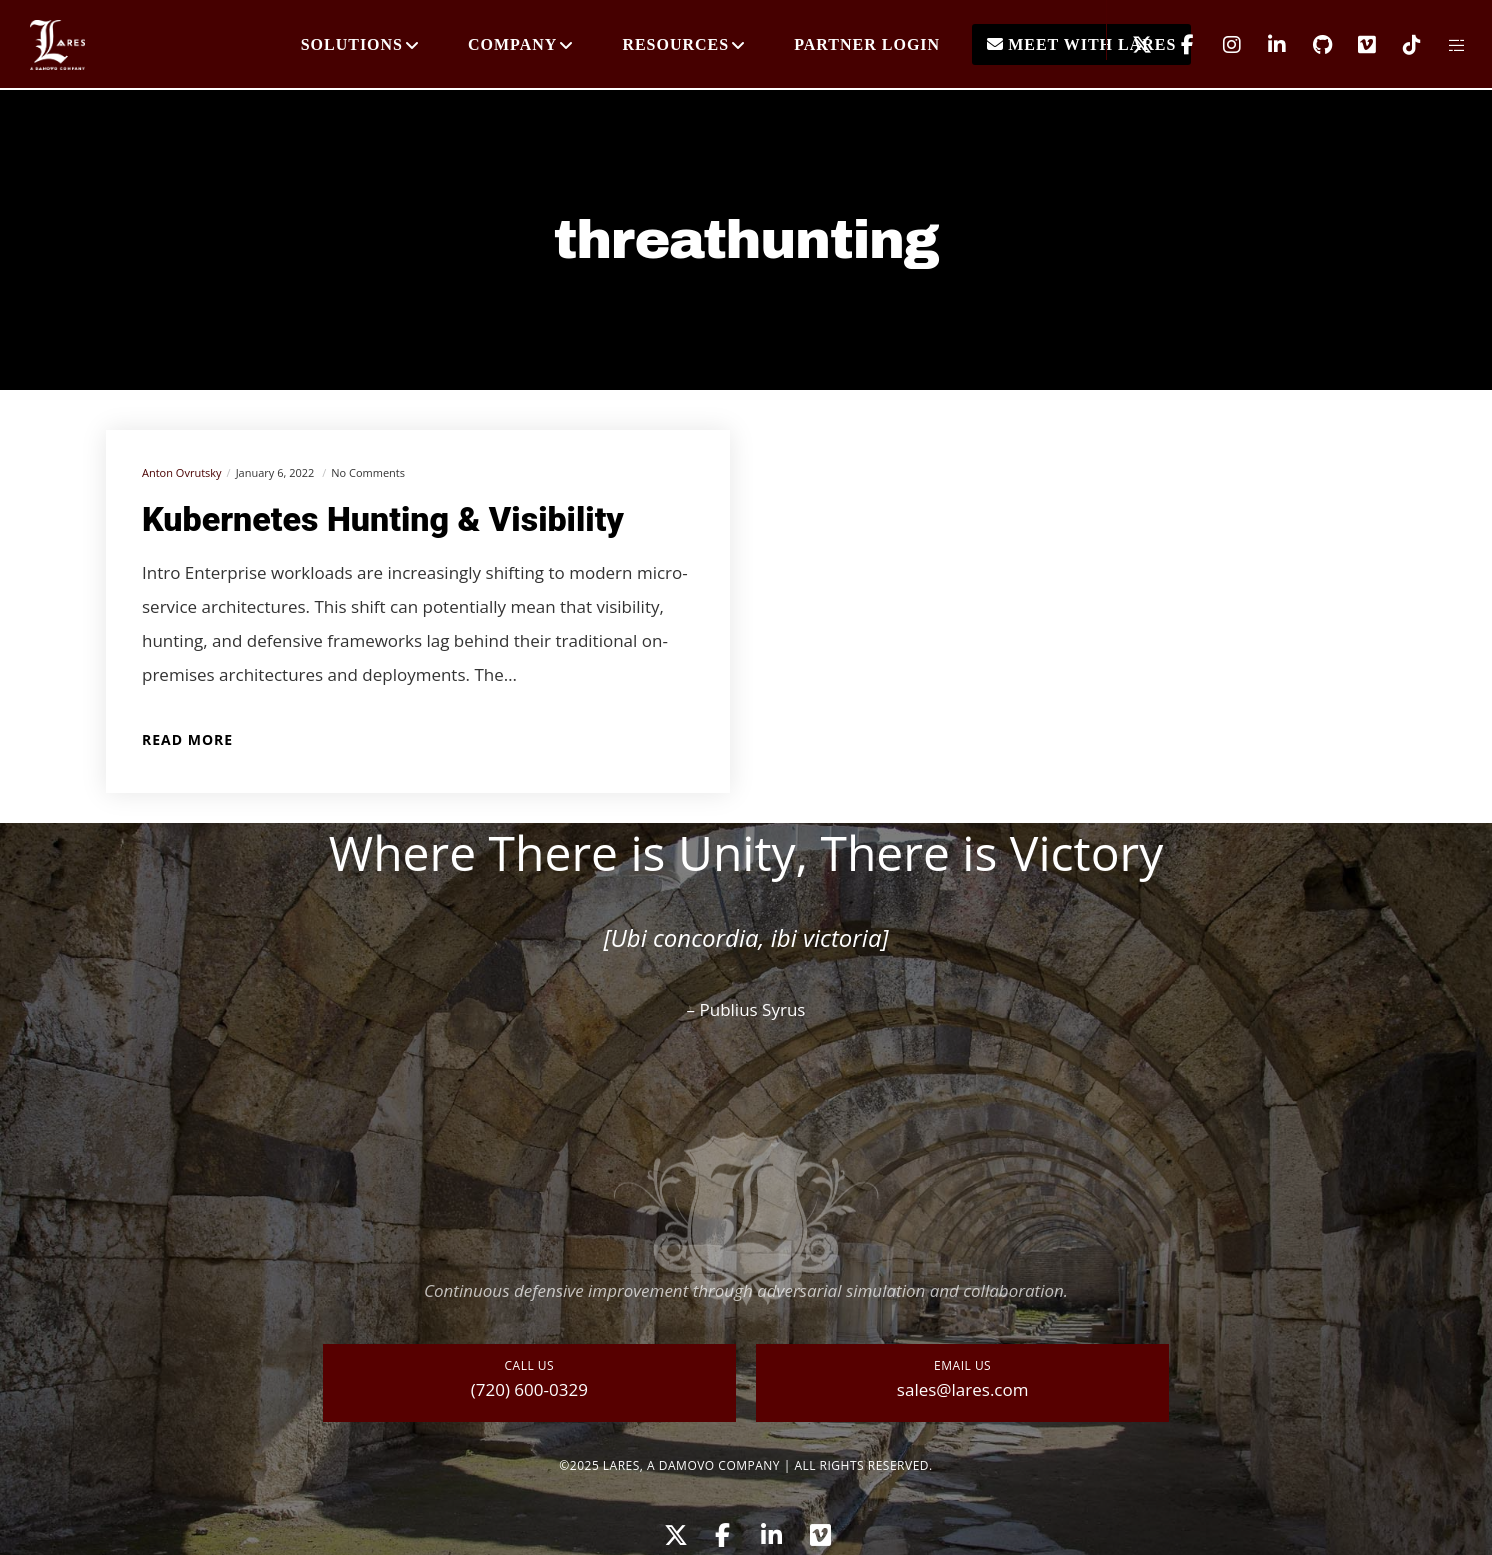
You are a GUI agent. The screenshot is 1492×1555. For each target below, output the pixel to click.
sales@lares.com (963, 1389)
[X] (1129, 45)
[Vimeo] (1354, 45)
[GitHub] (1309, 45)
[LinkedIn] (1264, 45)
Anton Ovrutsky (182, 472)
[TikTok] (1399, 45)
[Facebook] (1174, 45)
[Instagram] (1219, 45)
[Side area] (1444, 45)
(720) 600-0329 (529, 1389)
